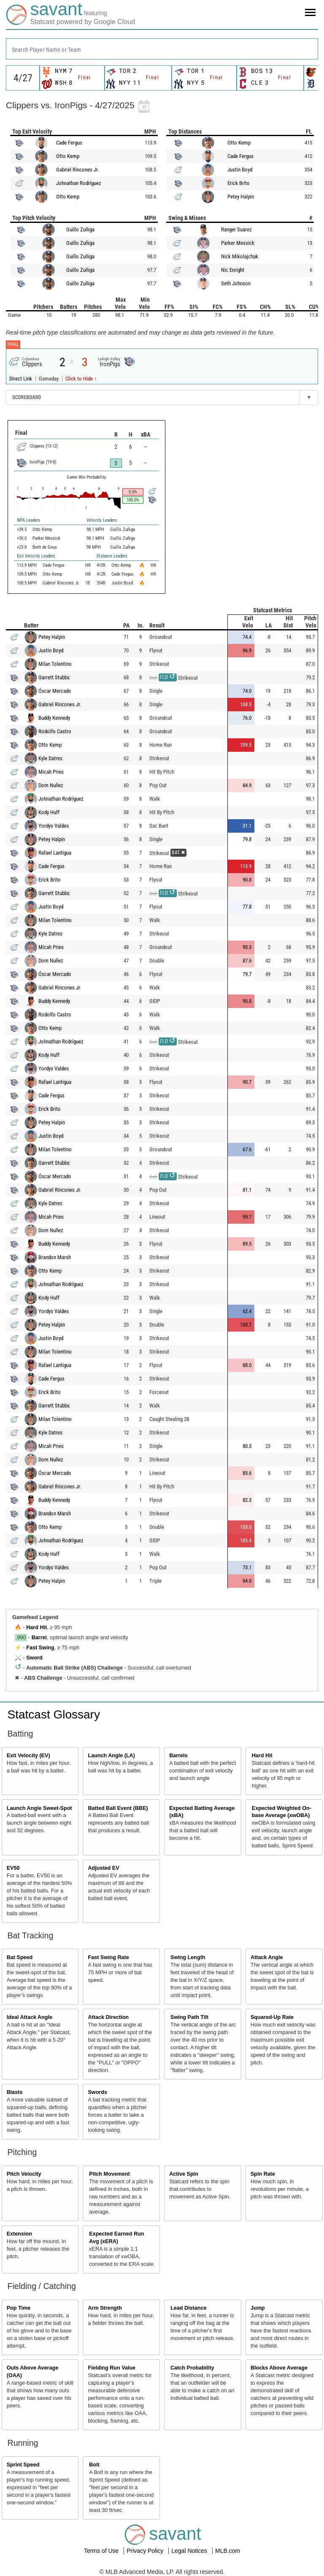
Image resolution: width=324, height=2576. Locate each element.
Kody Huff (48, 812)
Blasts (15, 2092)
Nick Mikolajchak (239, 256)
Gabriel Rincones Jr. (77, 169)
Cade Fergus (69, 142)
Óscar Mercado (54, 691)
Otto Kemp (67, 156)
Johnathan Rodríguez (78, 183)
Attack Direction (108, 2017)
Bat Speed (20, 1957)
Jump (258, 2308)
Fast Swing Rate (108, 1957)
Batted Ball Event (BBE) (118, 1808)
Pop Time (18, 2308)
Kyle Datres (50, 758)
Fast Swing (40, 1648)
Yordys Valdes (53, 826)
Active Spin (183, 2174)
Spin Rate (263, 2174)
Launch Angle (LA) (111, 1755)
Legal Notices (190, 2550)
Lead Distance (188, 2308)
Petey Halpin (240, 196)
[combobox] (162, 48)
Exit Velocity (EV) (28, 1755)
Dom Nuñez (50, 785)
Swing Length (187, 1957)
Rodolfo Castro (54, 731)
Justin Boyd (239, 169)
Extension (19, 2234)
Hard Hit (36, 1627)
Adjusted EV (103, 1868)
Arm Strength (105, 2308)
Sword (34, 1658)
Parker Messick (237, 243)
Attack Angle (267, 1957)
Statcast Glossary (54, 1714)
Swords (97, 2092)
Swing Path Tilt (189, 2017)
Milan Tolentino (55, 664)
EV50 (13, 1868)
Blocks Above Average (279, 2368)
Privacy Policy (146, 2550)
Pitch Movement (109, 2174)
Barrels (178, 1755)
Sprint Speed (23, 2465)
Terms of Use (102, 2550)
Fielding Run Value (111, 2368)
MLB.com (227, 2550)
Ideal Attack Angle (29, 2017)
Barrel (39, 1637)
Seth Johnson (236, 283)
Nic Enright (232, 270)
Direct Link (21, 378)
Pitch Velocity (24, 2174)
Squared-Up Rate (272, 2017)
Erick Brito (238, 183)
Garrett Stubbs (54, 677)
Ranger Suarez (236, 229)
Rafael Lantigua (54, 853)
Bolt (94, 2465)
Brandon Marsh (54, 1257)
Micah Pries (51, 772)
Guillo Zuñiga (80, 229)
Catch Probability (192, 2368)
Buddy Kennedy (54, 718)
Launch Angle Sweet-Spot (39, 1808)
